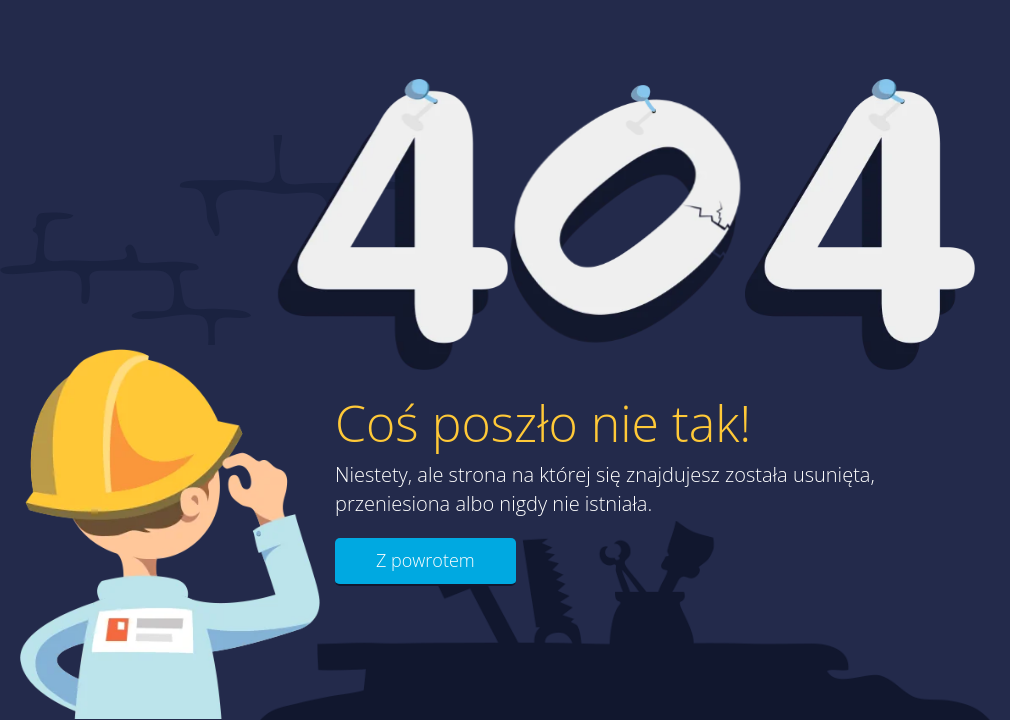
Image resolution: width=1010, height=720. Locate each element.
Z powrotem (425, 560)
